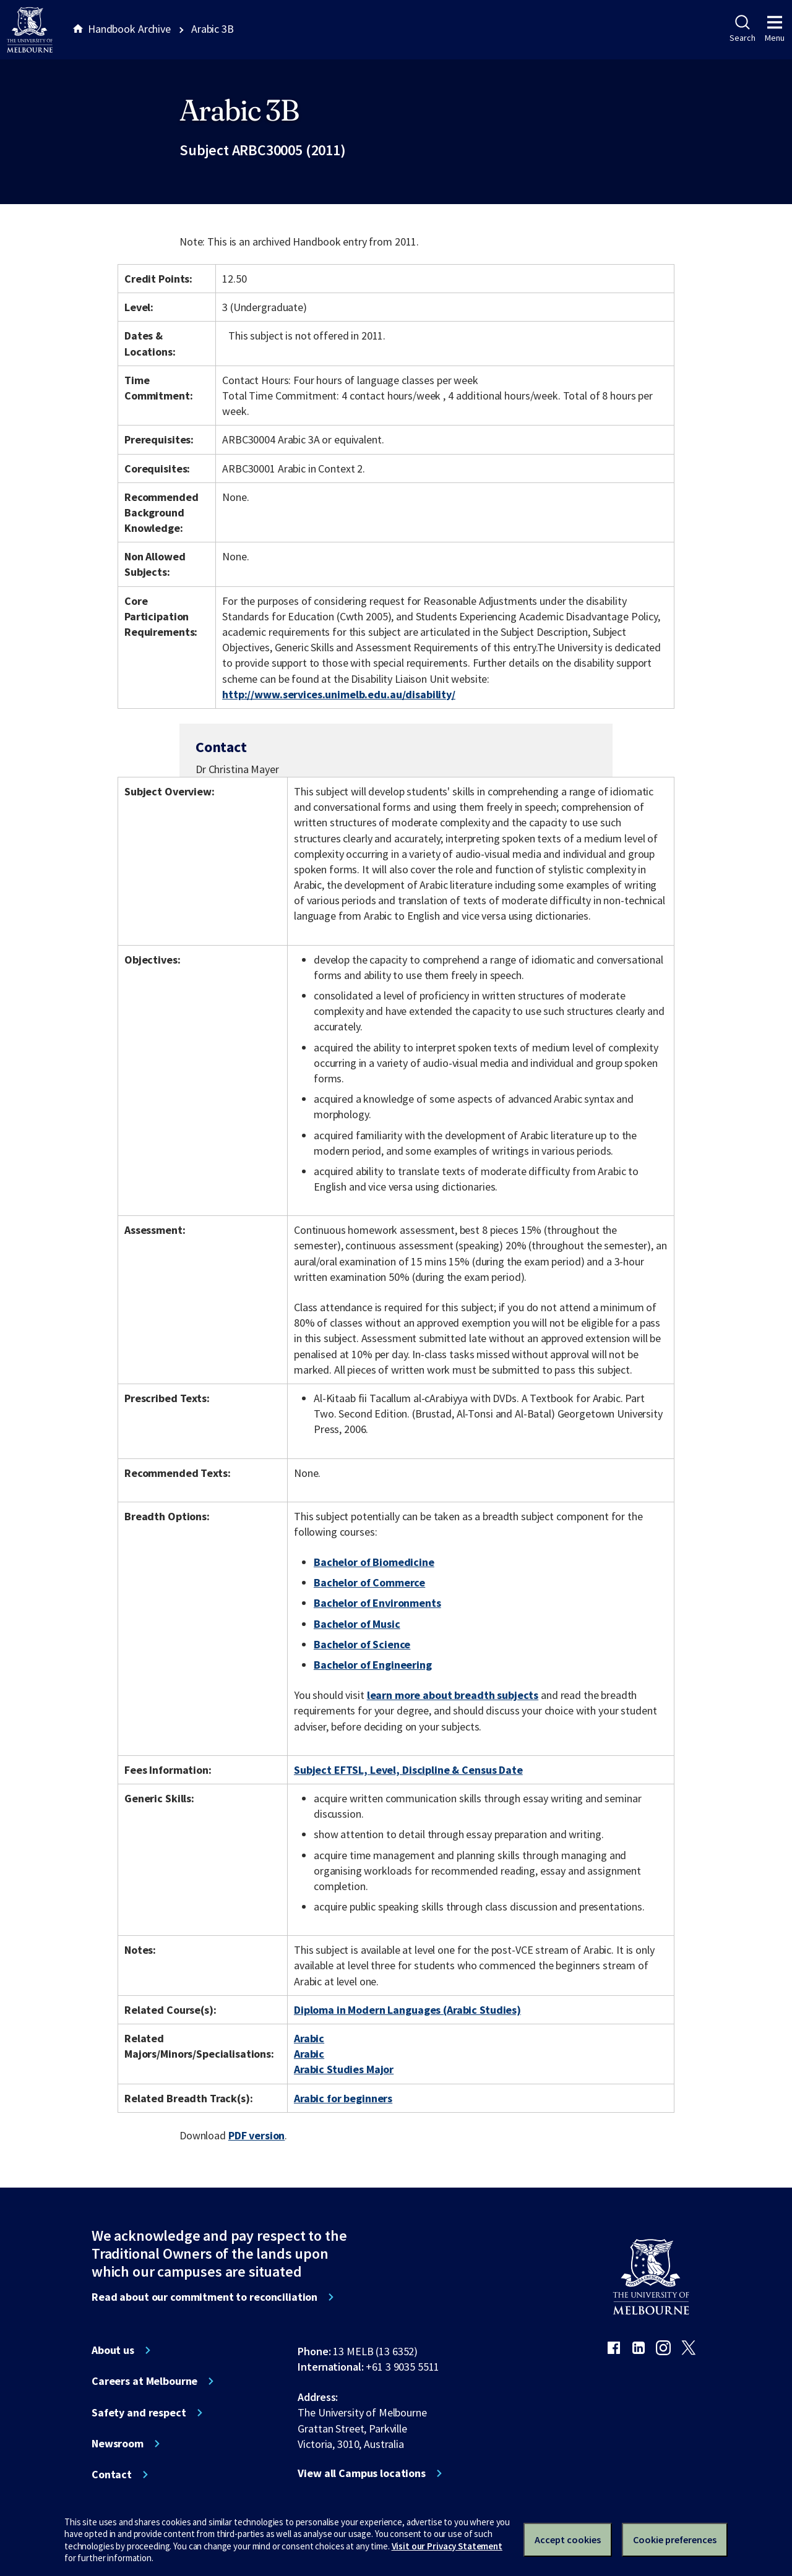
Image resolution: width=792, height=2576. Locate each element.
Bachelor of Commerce (369, 1582)
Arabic (309, 2038)
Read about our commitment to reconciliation (204, 2297)
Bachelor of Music (357, 1624)
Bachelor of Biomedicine (374, 1562)
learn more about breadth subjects (453, 1695)
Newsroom (118, 2443)
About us (113, 2350)
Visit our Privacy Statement (447, 2546)
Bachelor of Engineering (373, 1665)
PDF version (256, 2135)
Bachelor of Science (362, 1644)
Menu (775, 29)
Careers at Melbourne (144, 2381)
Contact (112, 2474)
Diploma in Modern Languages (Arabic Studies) (407, 2010)
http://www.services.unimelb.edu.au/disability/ (338, 694)
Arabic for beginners (343, 2098)
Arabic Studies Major (344, 2069)
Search (742, 29)
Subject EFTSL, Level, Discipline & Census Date (408, 1770)
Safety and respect (139, 2413)
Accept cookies (568, 2539)
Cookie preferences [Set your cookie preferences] (675, 2539)
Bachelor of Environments (377, 1603)
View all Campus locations (362, 2473)
